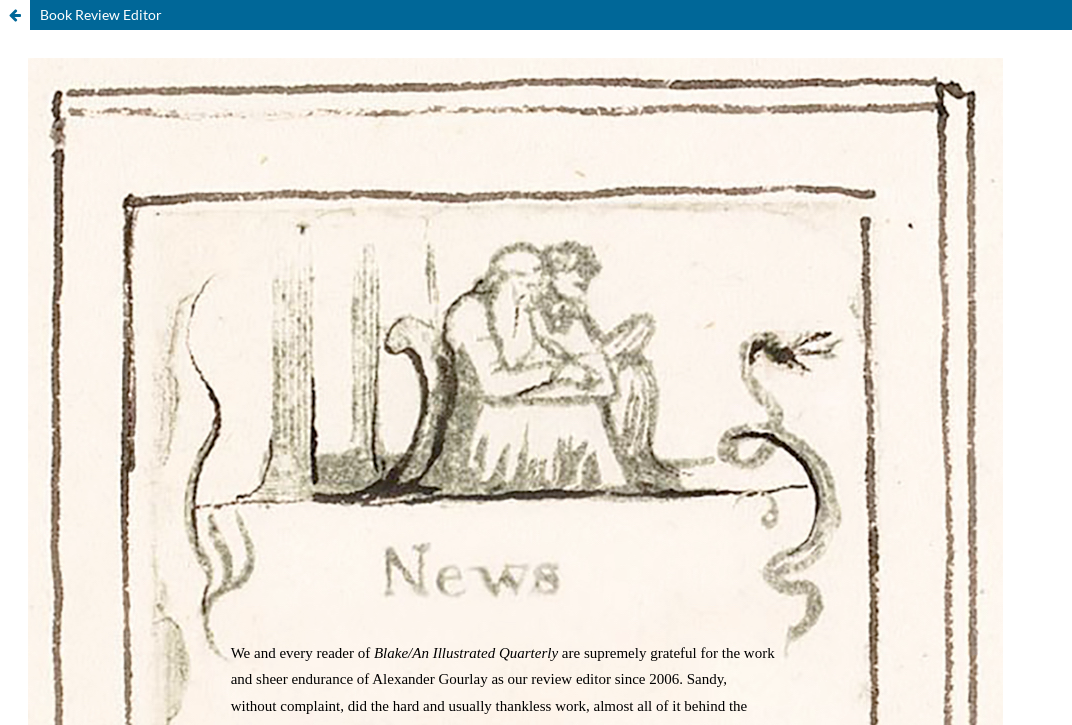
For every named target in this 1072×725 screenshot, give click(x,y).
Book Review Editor (101, 14)
